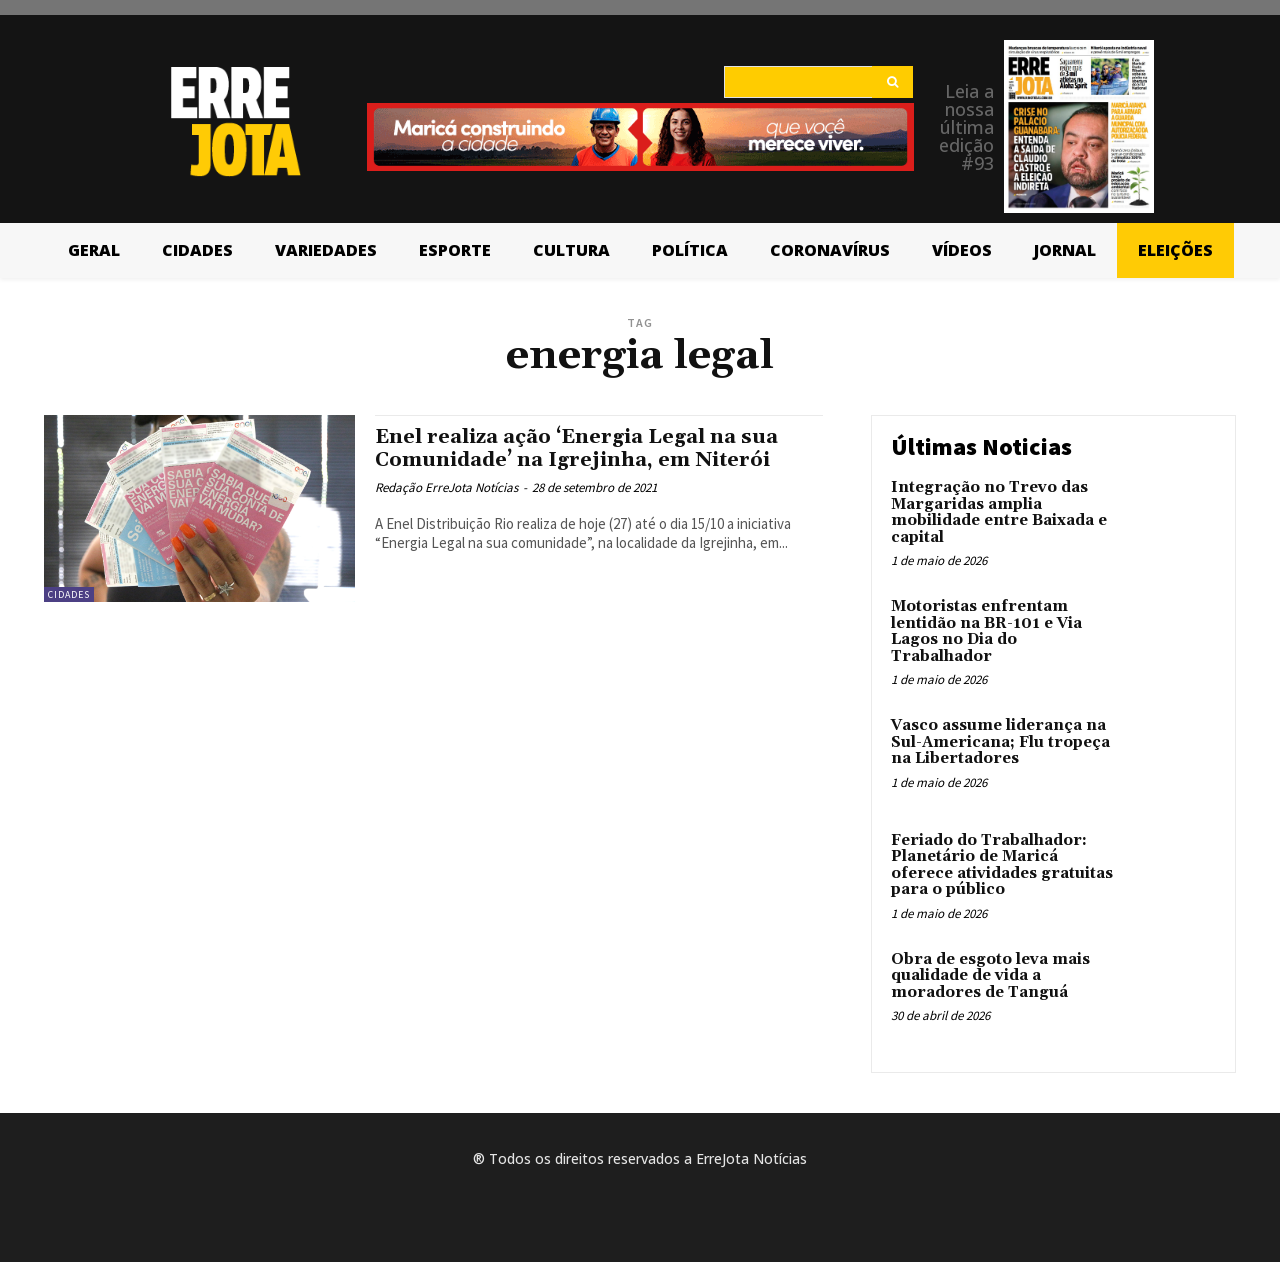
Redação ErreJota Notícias (446, 487)
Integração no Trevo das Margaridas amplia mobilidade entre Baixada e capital (999, 512)
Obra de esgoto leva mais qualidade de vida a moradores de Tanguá (990, 976)
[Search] (892, 82)
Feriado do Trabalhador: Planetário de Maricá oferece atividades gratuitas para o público (1002, 865)
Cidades (69, 594)
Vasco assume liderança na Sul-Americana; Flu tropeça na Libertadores (1000, 742)
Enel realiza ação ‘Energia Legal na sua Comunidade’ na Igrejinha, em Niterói (587, 448)
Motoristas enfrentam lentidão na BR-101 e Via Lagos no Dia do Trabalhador (986, 631)
